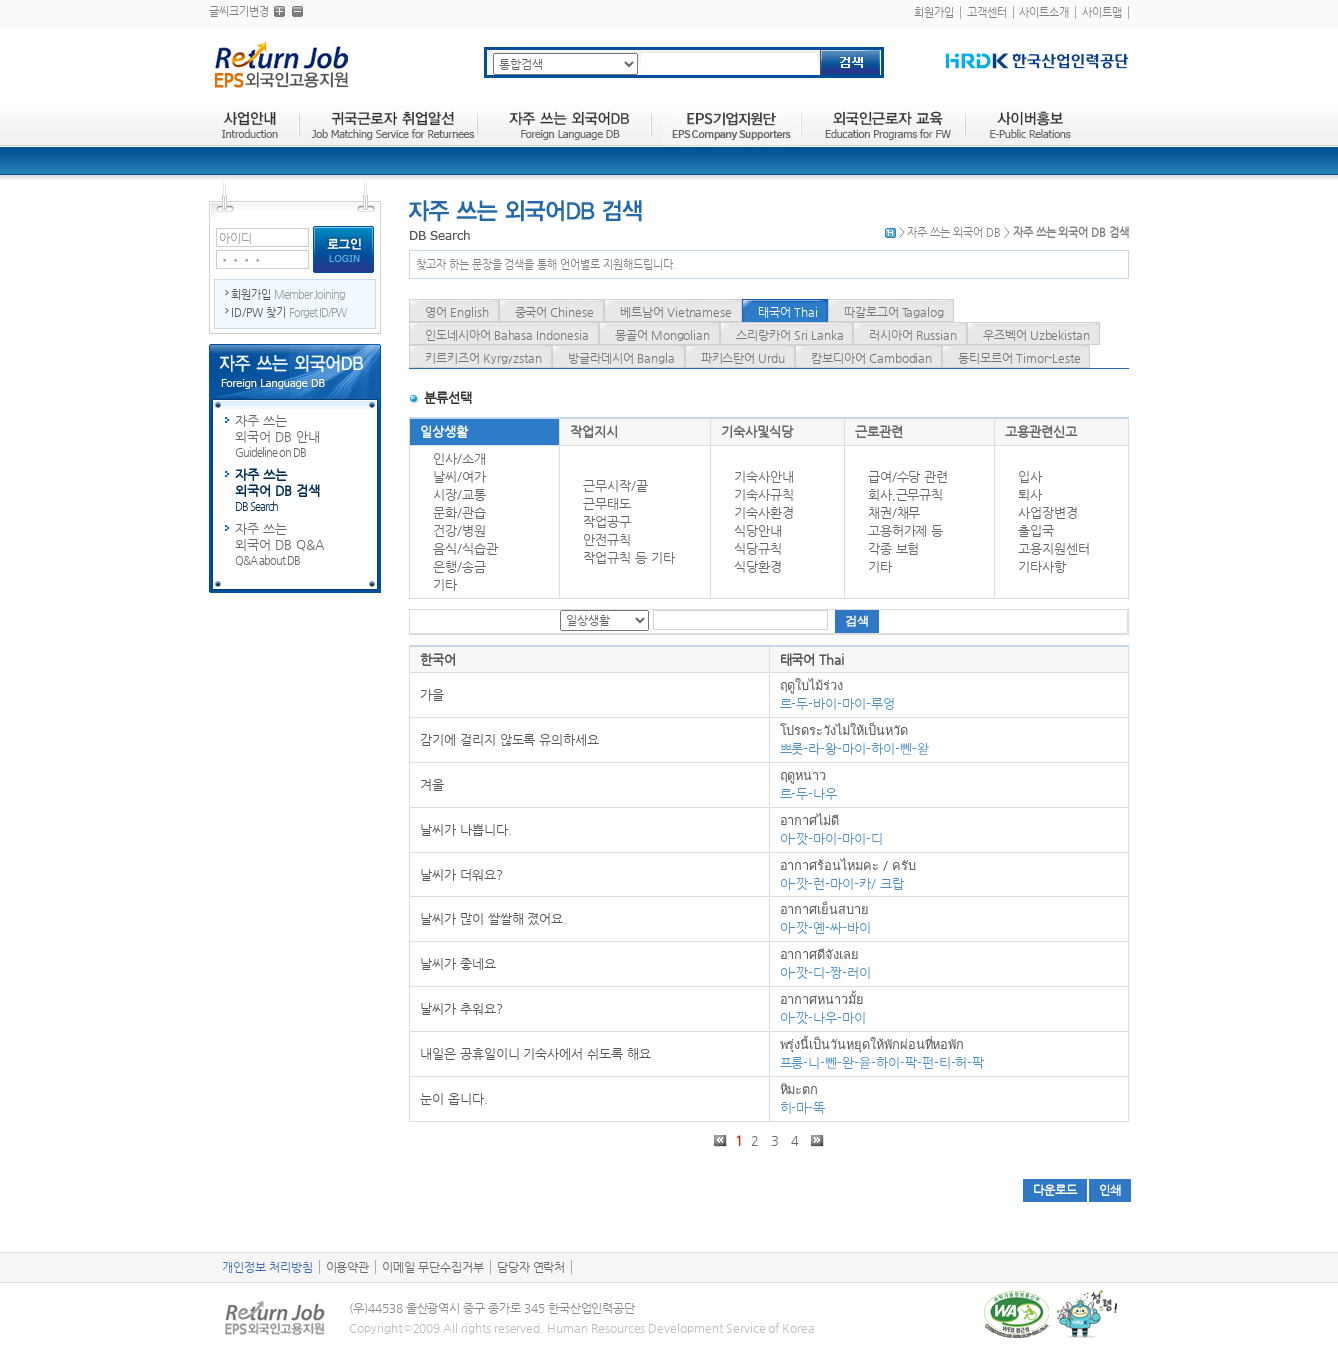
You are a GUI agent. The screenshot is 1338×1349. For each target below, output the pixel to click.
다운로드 (1055, 1190)
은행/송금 (459, 566)
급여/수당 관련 (908, 476)
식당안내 (758, 530)
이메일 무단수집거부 (433, 1267)
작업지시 (594, 431)
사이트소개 (1044, 12)
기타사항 (1042, 566)
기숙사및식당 (757, 431)
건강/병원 (459, 530)
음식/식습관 (465, 548)
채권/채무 (894, 512)
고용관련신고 (1041, 431)
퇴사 (1030, 494)
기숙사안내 (764, 476)
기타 (445, 584)
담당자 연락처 (531, 1267)
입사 (1030, 476)
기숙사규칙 (764, 494)
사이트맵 (1102, 12)
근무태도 (607, 503)
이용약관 (348, 1267)
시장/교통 (459, 494)
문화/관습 (459, 512)
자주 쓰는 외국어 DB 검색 (307, 491)
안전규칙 (607, 539)
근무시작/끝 (615, 485)
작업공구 (607, 521)
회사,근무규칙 (906, 494)
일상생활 (444, 431)
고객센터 (987, 12)
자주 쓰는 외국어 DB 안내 (307, 437)
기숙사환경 (764, 512)
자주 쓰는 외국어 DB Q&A (307, 545)
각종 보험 (894, 548)
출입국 (1036, 530)
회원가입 (934, 12)
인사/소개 (459, 458)
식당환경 (758, 566)
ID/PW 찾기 (288, 312)
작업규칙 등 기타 (629, 557)
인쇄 (1110, 1190)
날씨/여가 (459, 476)
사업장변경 (1048, 512)
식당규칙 (758, 548)
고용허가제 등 (906, 530)
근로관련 (879, 431)
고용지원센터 (1054, 548)
